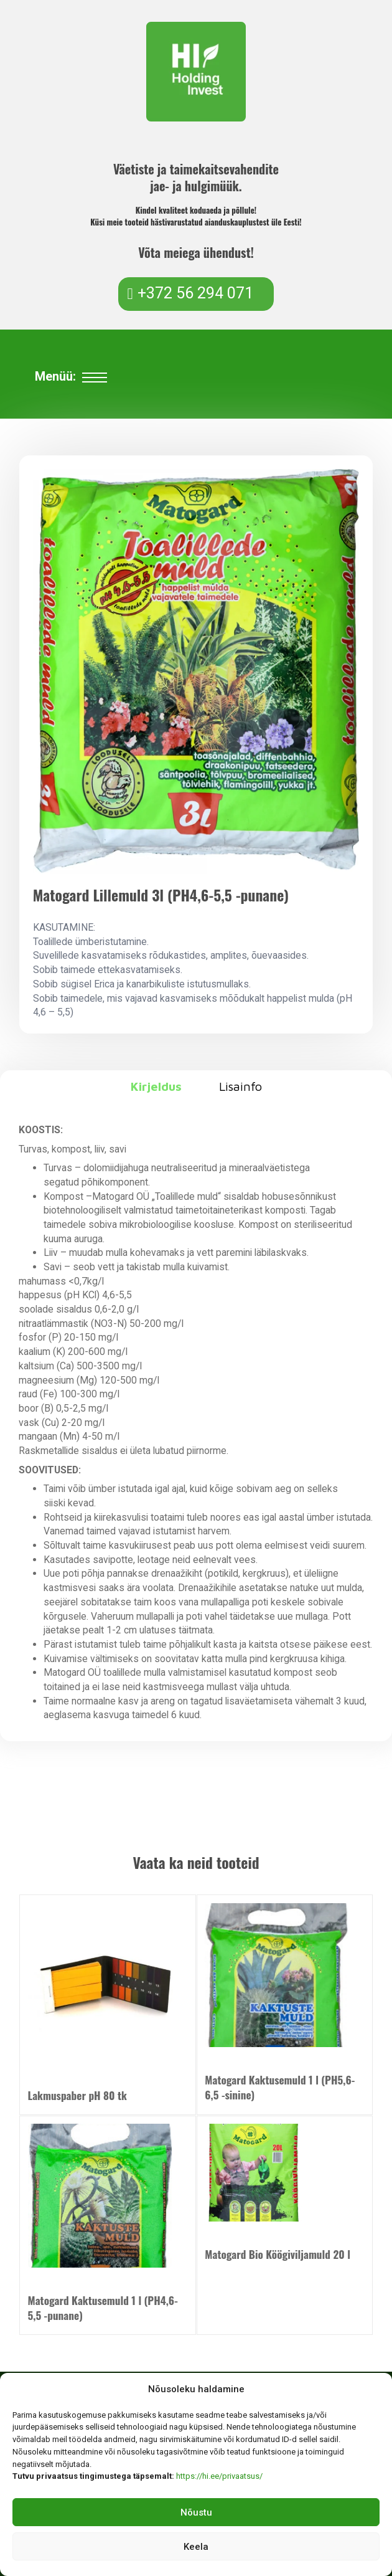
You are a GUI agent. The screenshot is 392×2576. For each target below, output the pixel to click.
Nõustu (196, 2512)
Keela (196, 2546)
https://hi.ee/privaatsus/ (219, 2476)
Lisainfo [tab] (240, 1086)
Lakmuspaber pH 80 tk (77, 2095)
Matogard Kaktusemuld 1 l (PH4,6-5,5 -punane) (103, 2307)
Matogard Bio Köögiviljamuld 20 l (277, 2254)
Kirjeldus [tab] (156, 1086)
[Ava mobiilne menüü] (94, 378)
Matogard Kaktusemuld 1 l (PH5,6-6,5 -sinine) (280, 2087)
